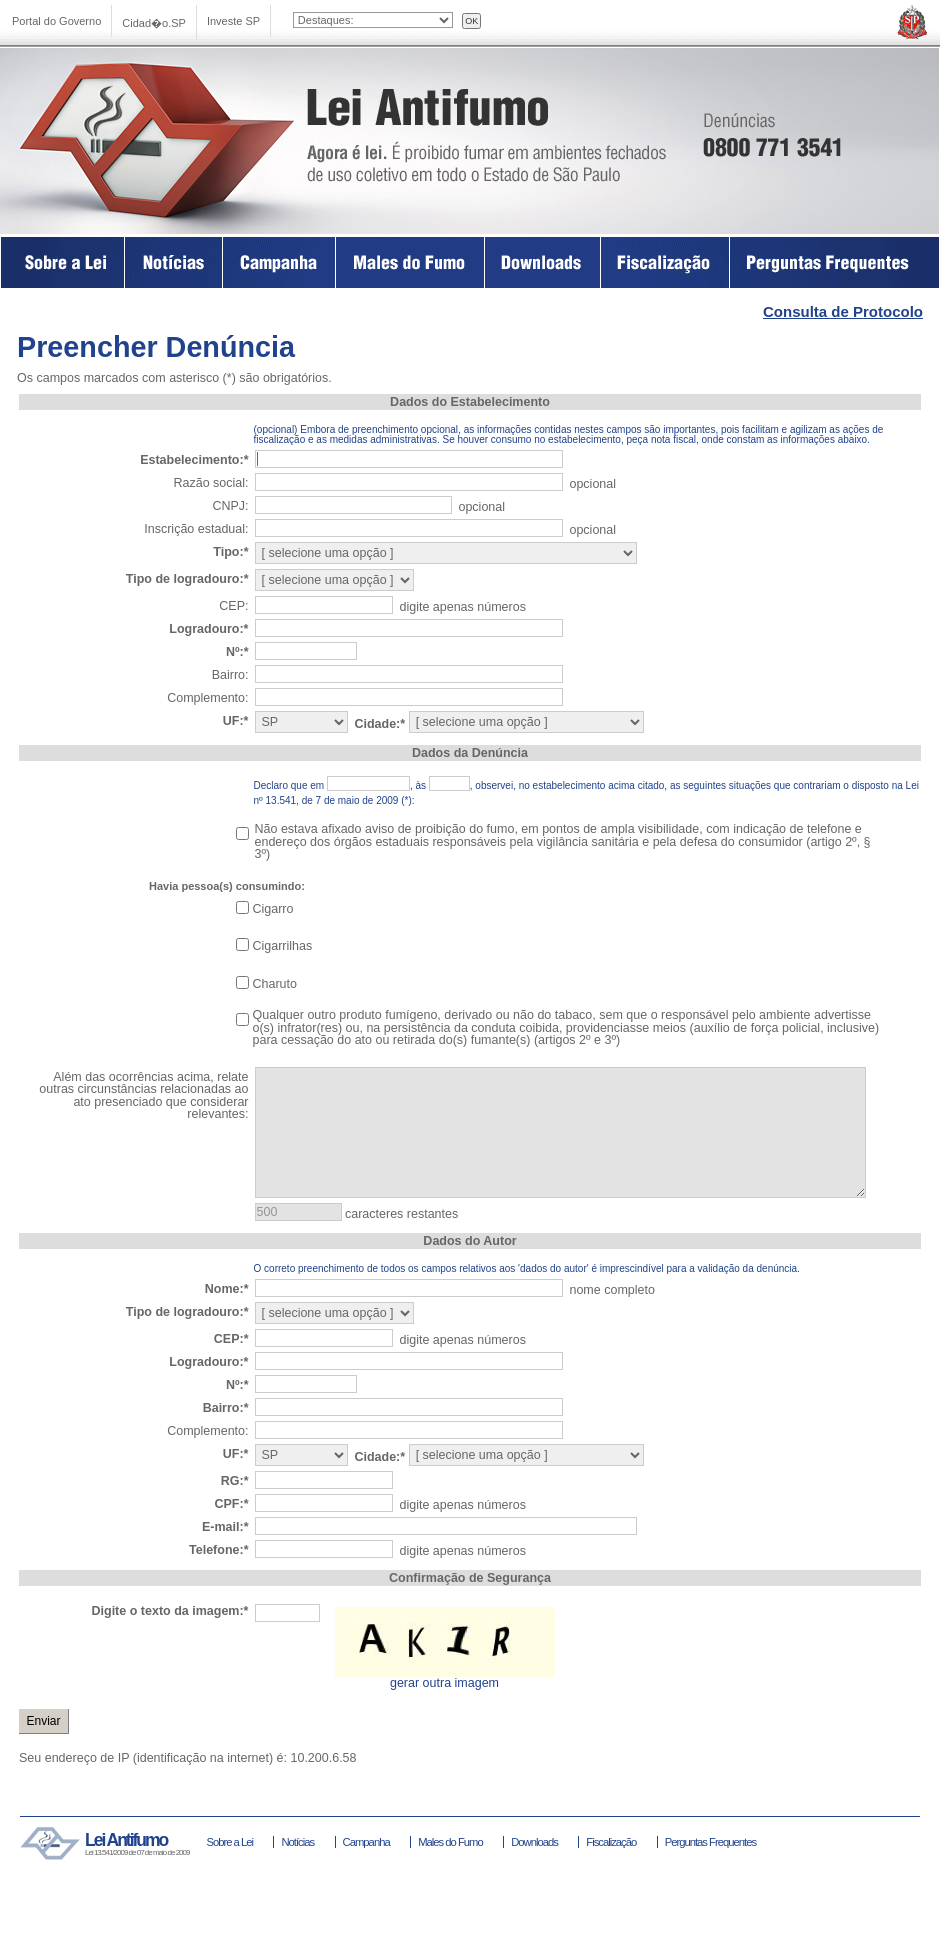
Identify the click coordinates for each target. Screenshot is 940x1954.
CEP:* (231, 1339)
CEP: (233, 606)
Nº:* (237, 652)
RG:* (235, 1481)
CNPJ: (230, 506)
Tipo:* (230, 552)
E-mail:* (225, 1527)
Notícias (297, 1842)
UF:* (236, 721)
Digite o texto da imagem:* (170, 1611)
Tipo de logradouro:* (187, 579)
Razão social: (210, 483)
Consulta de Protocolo (843, 311)
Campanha (279, 262)
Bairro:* (226, 1408)
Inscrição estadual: (196, 529)
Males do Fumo (410, 262)
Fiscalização (665, 262)
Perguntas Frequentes (835, 262)
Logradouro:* (208, 629)
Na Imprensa (174, 262)
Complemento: (207, 698)
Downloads (543, 262)
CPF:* (231, 1504)
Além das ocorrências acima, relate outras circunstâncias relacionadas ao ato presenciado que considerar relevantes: (143, 1096)
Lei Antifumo (190, 137)
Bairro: (230, 675)
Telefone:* (219, 1550)
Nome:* (227, 1289)
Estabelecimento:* (194, 460)
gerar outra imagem (444, 1683)
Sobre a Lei (62, 262)
